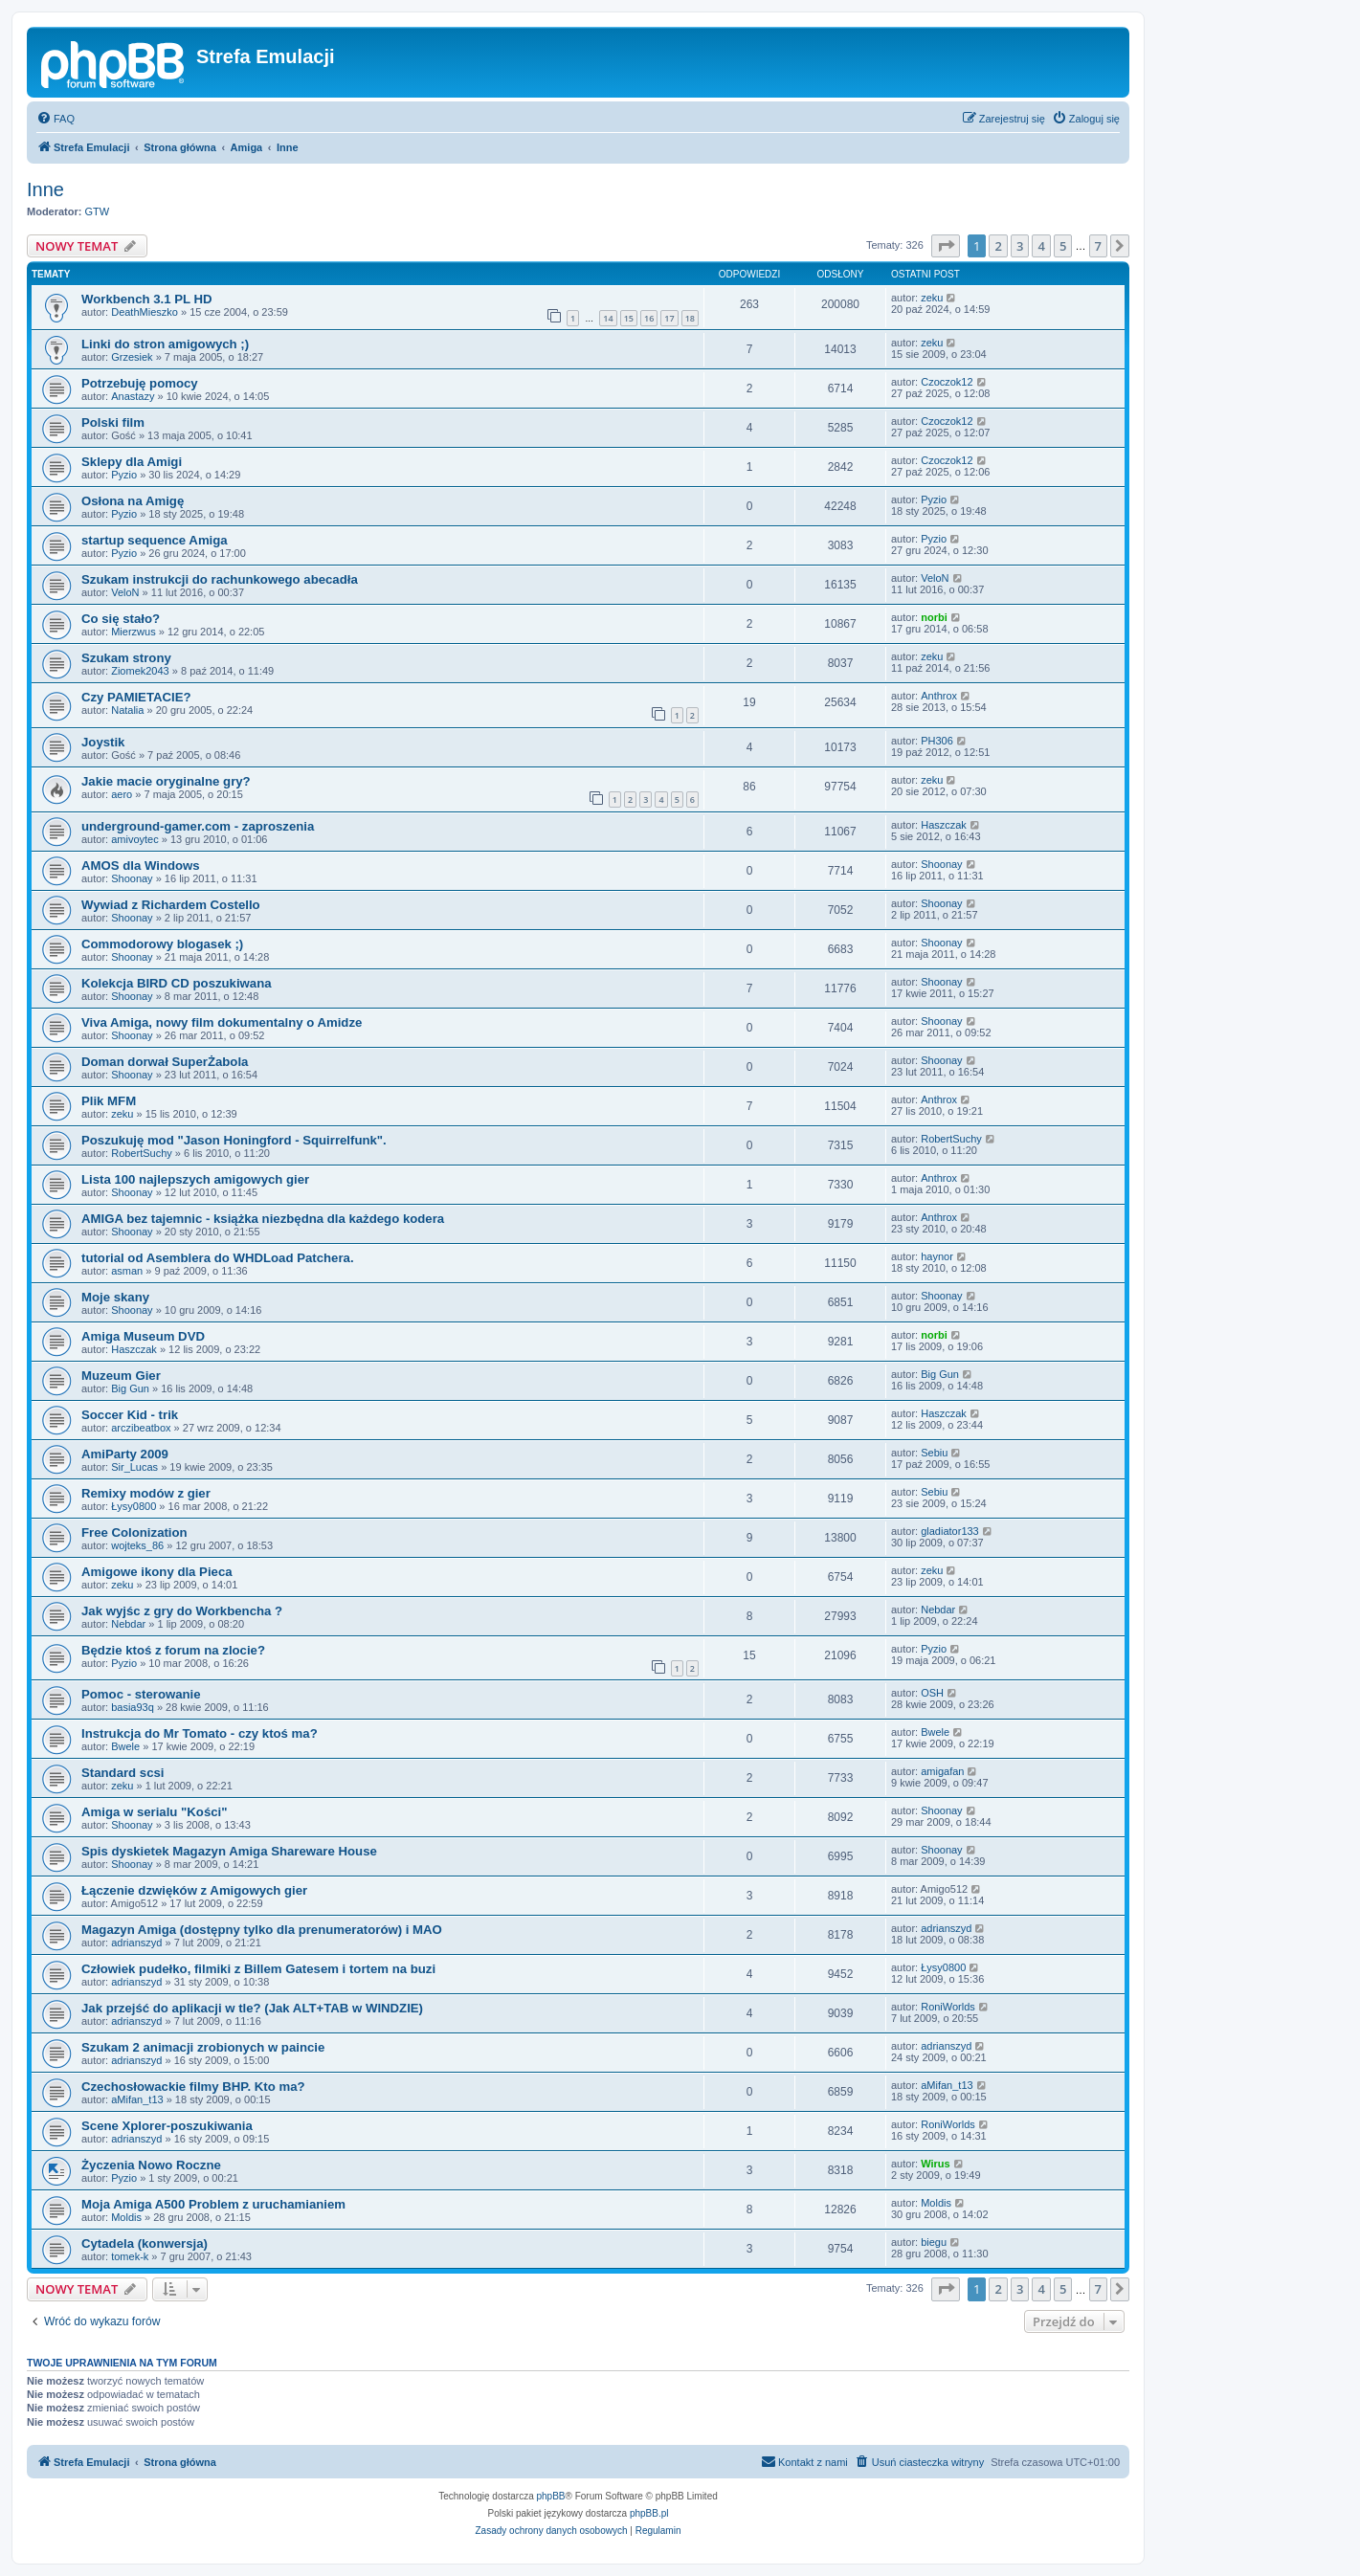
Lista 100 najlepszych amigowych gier (195, 1179)
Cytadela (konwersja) (144, 2243)
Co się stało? (120, 618)
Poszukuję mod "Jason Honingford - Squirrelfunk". (234, 1140)
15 (629, 318)
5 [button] (1062, 246)
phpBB (551, 2496)
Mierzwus (133, 631)
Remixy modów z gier (146, 1493)
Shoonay (131, 878)
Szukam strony (126, 658)
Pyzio (124, 474)
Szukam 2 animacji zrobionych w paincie (202, 2047)
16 (649, 318)
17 (669, 318)
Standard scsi (123, 1772)
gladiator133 (950, 1531)
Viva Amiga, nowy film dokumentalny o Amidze (221, 1022)
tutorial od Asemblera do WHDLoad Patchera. (217, 1258)
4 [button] (1040, 246)
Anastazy (132, 396)
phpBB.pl (649, 2513)
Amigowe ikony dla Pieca (157, 1572)
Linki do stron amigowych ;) (165, 344)
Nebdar (128, 1624)
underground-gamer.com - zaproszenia (197, 826)
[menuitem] (55, 118)
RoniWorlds (948, 2006)
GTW (97, 211)
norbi (934, 617)
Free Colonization (134, 1532)
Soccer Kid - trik (129, 1415)
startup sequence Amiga (154, 540)
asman (127, 1271)
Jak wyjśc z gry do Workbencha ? (181, 1611)
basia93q (132, 1707)
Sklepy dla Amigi (131, 462)
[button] (945, 245)
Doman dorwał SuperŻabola (164, 1062)
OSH (932, 1693)
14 (608, 318)
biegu (934, 2242)
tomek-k (129, 2256)
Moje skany (115, 1297)
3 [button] (1019, 246)
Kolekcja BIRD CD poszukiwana (176, 983)
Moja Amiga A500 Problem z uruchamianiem (213, 2204)
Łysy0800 (133, 1506)
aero (121, 794)
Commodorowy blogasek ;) (162, 944)
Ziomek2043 (140, 671)
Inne (45, 189)
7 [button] (1098, 246)
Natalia (127, 710)
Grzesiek (131, 357)
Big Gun (130, 1388)
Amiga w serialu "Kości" (154, 1812)
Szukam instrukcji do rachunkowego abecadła (219, 579)
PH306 (937, 740)
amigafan (942, 1771)
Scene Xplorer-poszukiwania (167, 2126)
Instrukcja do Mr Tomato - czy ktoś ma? (199, 1733)
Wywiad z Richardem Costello (170, 905)
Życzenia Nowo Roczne (151, 2165)
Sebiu (934, 1452)
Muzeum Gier (121, 1375)
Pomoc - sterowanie (141, 1694)
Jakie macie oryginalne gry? (166, 781)
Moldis (126, 2217)
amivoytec (135, 839)
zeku (932, 297)
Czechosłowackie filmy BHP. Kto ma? (193, 2086)
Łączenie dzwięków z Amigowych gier (194, 1890)
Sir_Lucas (134, 1467)
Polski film (113, 422)
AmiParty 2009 (124, 1454)
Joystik (102, 742)
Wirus (935, 2163)
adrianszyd (136, 1942)
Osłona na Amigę (132, 501)
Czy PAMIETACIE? (136, 697)
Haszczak (944, 825)
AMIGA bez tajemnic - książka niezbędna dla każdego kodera (262, 1218)
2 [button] (997, 246)
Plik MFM (108, 1101)
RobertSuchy (141, 1153)
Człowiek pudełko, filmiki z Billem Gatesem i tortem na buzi (258, 1969)
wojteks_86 (137, 1545)
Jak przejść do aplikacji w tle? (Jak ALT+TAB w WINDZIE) (252, 2008)
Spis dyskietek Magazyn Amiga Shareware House (229, 1851)
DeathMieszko (144, 312)
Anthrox (939, 695)
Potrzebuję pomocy (139, 383)
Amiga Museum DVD (143, 1336)
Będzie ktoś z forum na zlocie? (173, 1650)
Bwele (125, 1746)
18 (690, 318)
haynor (937, 1256)
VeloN (125, 592)
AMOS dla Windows (140, 865)
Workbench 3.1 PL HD (146, 299)
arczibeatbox (140, 1427)
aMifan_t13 (137, 2099)
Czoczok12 (946, 382)
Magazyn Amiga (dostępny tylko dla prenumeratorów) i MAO (261, 1929)
